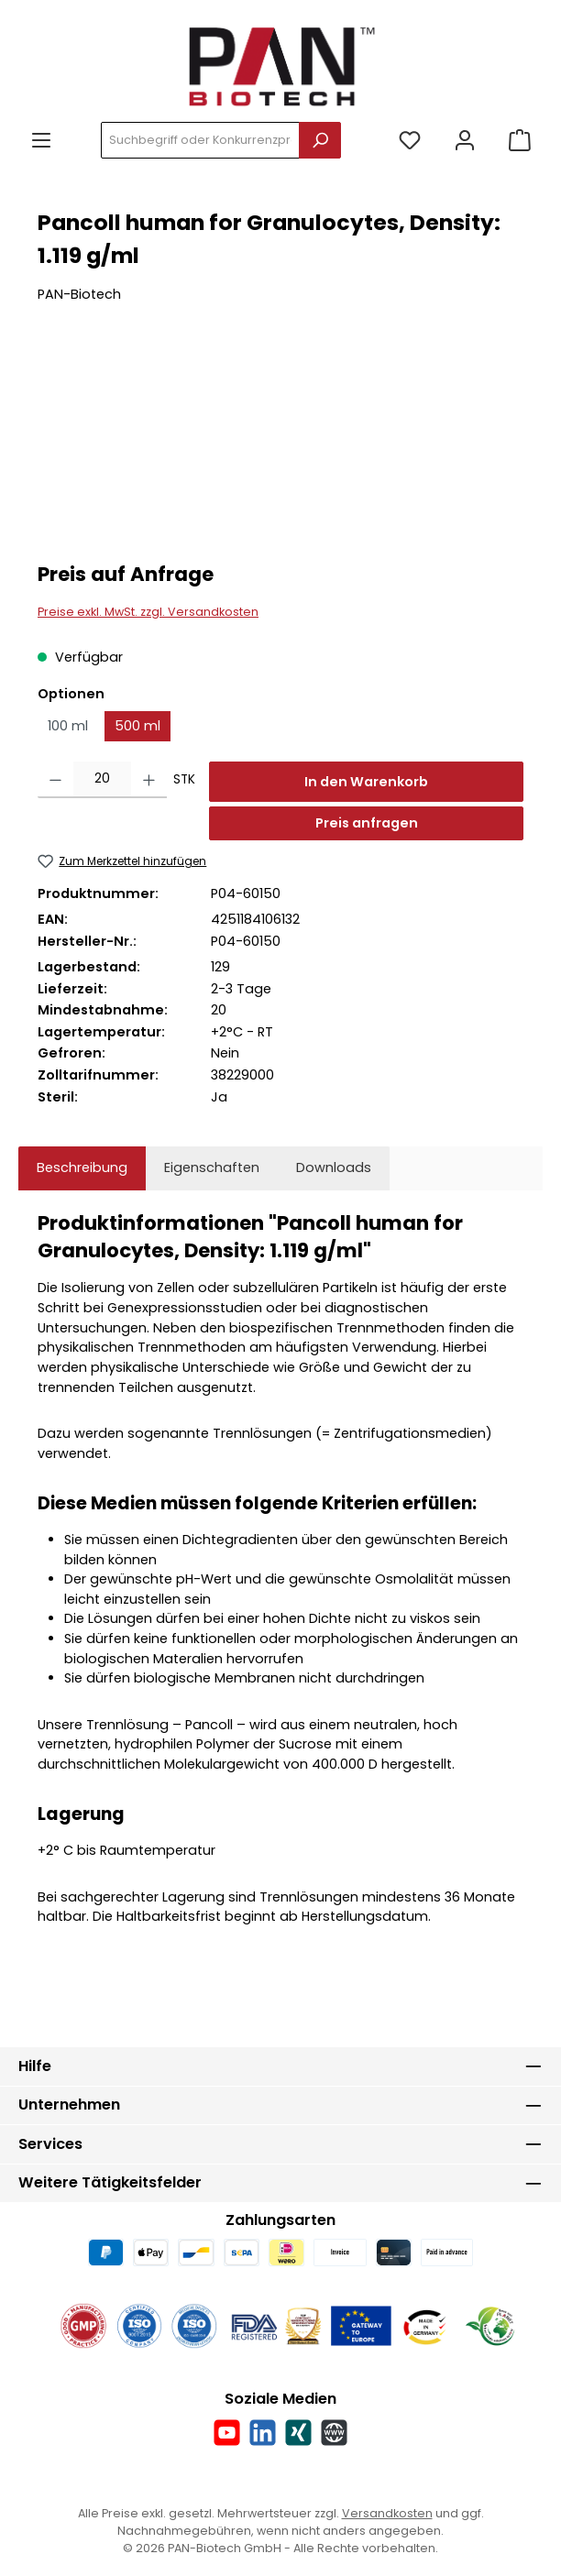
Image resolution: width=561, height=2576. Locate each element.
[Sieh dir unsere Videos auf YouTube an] (227, 2433)
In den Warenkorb (366, 782)
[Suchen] (320, 140)
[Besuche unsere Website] (334, 2433)
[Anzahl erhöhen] (149, 780)
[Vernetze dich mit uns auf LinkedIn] (263, 2433)
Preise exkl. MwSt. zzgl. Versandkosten (148, 611)
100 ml (68, 726)
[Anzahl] (102, 780)
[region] (280, 445)
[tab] (82, 1168)
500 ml (137, 726)
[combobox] (200, 140)
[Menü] (41, 140)
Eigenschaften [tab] (211, 1167)
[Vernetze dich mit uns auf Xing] (298, 2433)
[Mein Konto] (465, 140)
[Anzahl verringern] (55, 780)
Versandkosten (387, 2513)
